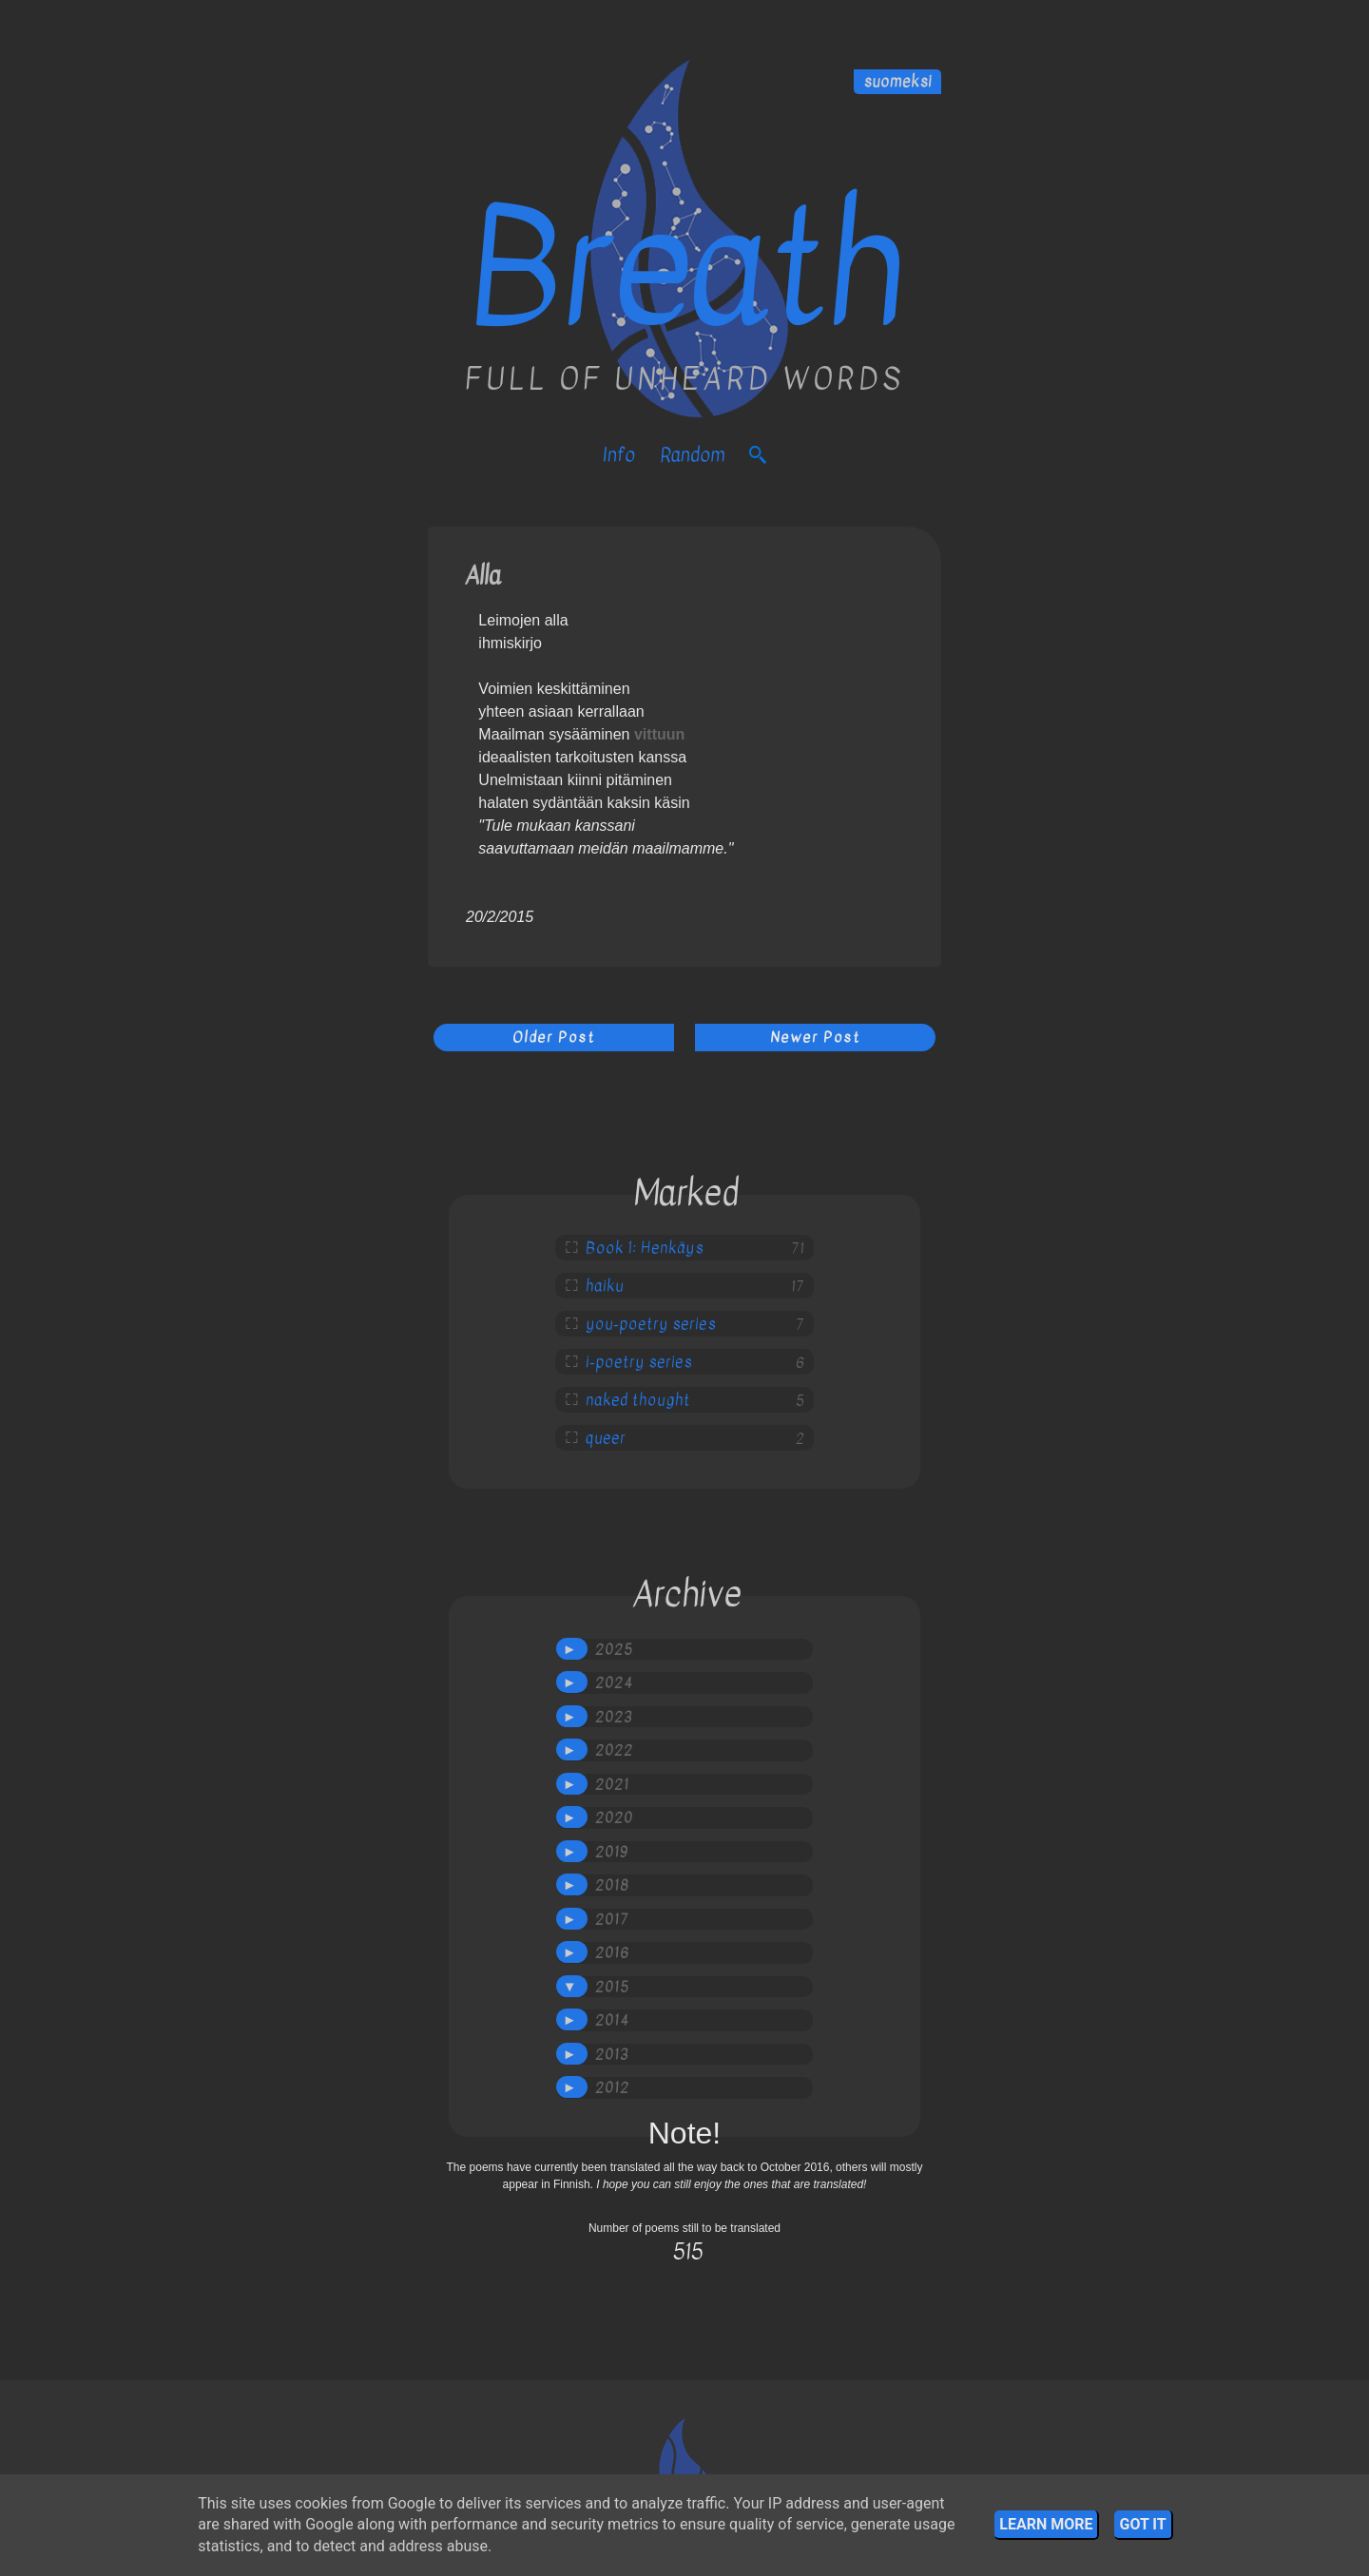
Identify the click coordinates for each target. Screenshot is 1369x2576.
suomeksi (897, 81)
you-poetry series (651, 1324)
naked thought (638, 1400)
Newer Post (815, 1037)
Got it (1142, 2524)
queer (606, 1438)
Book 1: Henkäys (645, 1248)
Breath (685, 269)
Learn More (1045, 2524)
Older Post (553, 1037)
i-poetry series (639, 1362)
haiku (605, 1286)
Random (692, 455)
